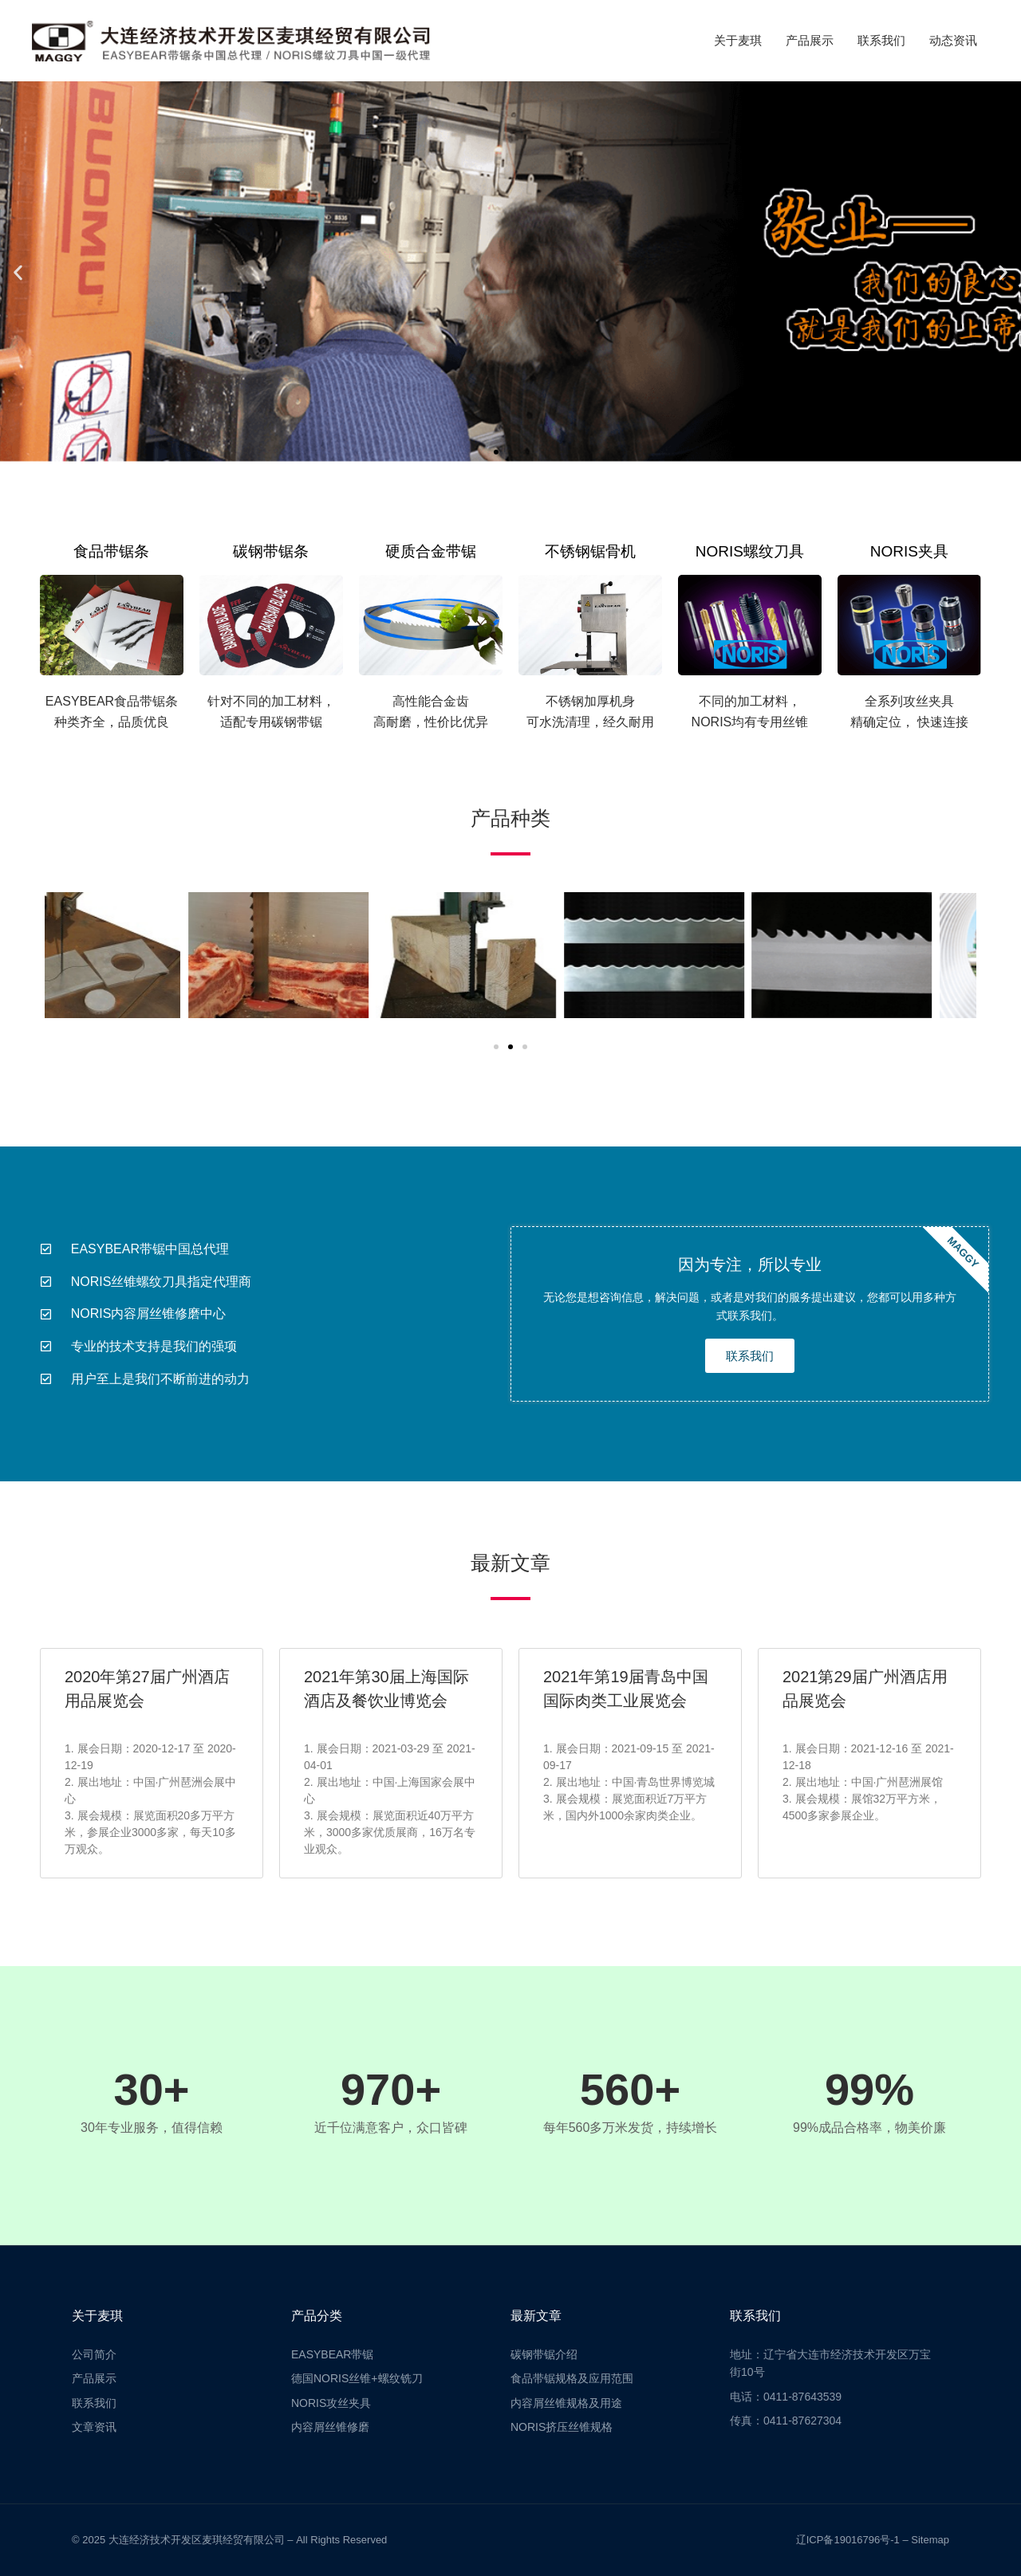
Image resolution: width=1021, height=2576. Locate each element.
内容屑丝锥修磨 (330, 2427)
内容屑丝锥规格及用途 (566, 2403)
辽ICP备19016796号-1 (848, 2540)
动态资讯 (953, 40)
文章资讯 (94, 2427)
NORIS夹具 (909, 551)
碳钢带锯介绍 (544, 2354)
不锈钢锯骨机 (590, 551)
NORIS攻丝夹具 (331, 2403)
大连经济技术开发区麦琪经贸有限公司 (196, 2540)
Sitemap (930, 2540)
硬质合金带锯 (430, 551)
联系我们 (881, 40)
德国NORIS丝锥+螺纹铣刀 (357, 2378)
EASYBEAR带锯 (332, 2354)
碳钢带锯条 (271, 551)
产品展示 (810, 40)
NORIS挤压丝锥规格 (561, 2427)
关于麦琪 (738, 40)
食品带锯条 (111, 551)
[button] (18, 273)
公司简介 (94, 2354)
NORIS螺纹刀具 (750, 551)
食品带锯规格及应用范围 (571, 2378)
